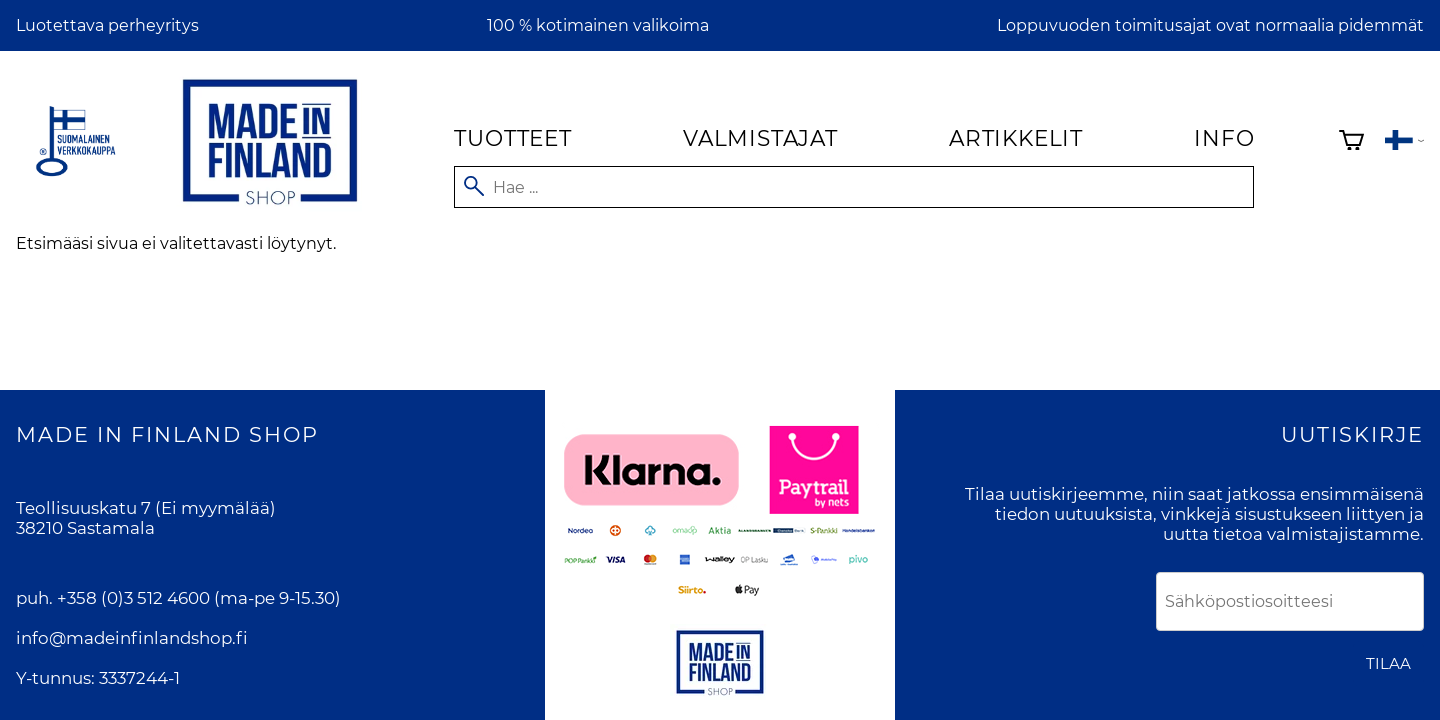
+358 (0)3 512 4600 (133, 598)
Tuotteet (512, 138)
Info (1224, 138)
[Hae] (854, 187)
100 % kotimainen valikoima (598, 25)
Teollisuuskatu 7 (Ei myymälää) (146, 508)
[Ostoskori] (1351, 142)
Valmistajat (760, 138)
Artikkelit (1016, 138)
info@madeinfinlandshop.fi (132, 638)
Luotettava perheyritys (107, 25)
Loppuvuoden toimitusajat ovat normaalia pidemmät (1210, 25)
